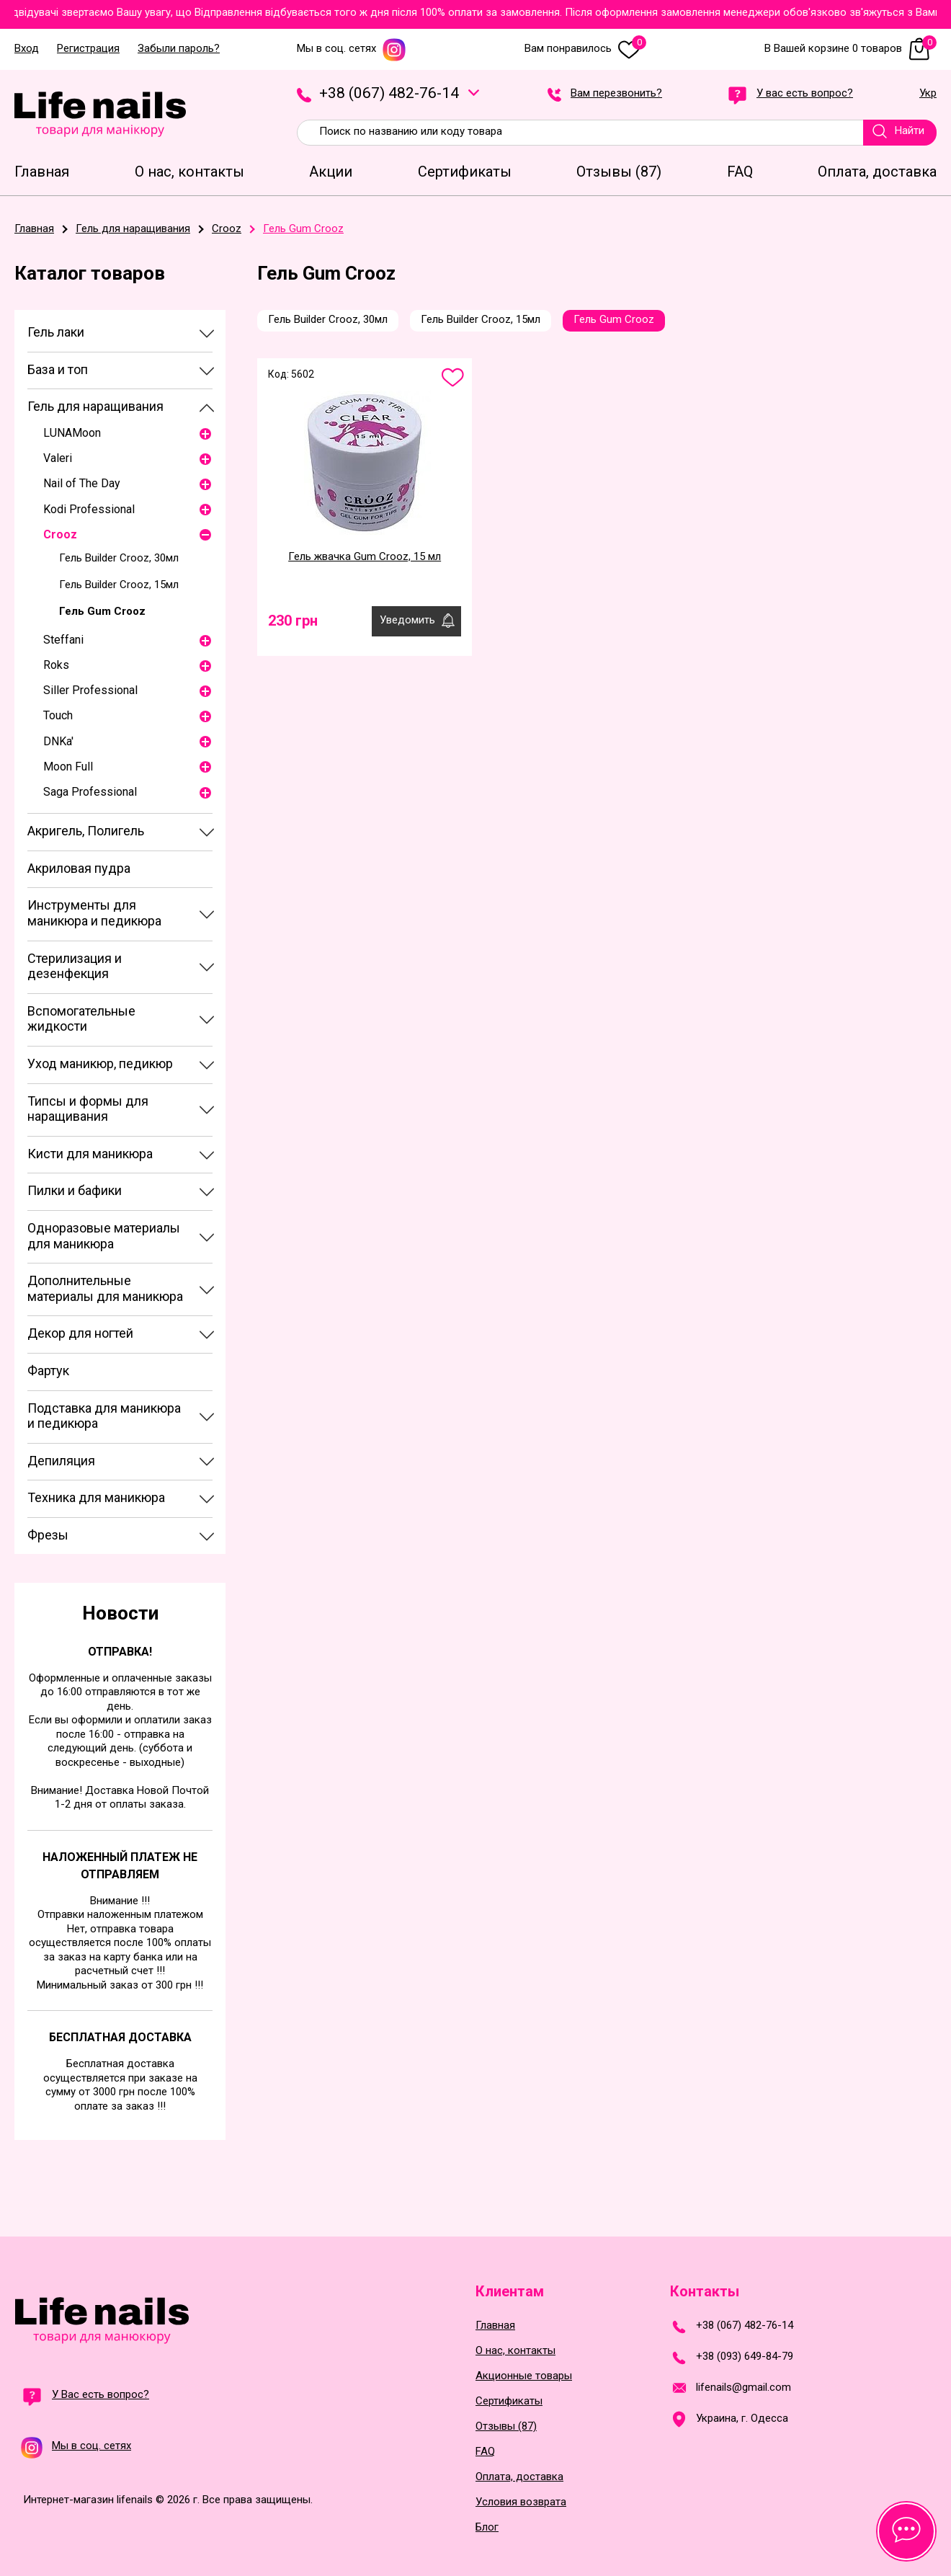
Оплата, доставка (519, 2476)
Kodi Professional (89, 509)
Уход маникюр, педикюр (100, 1063)
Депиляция (61, 1460)
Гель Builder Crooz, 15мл (119, 584)
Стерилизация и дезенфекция (74, 966)
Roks (56, 665)
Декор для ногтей (80, 1333)
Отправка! (120, 1651)
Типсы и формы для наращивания (87, 1108)
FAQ (485, 2451)
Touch (58, 715)
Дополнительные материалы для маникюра (105, 1288)
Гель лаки (55, 331)
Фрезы (47, 1534)
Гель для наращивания (95, 406)
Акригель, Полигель (85, 830)
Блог (487, 2527)
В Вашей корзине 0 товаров (850, 48)
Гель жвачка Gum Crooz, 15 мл (364, 556)
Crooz (60, 534)
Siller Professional (90, 690)
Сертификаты (509, 2401)
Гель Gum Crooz (102, 611)
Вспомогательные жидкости (81, 1018)
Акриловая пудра (78, 868)
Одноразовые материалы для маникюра (103, 1235)
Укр (928, 93)
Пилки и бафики (74, 1190)
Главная (495, 2325)
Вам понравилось (585, 48)
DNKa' (58, 741)
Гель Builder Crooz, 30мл (119, 557)
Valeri (57, 458)
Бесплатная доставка (120, 2037)
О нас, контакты (515, 2350)
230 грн (293, 620)
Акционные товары (524, 2376)
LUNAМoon (72, 433)
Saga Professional (90, 792)
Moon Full (68, 766)
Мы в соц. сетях (351, 48)
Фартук (48, 1370)
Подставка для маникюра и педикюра (104, 1415)
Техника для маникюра (96, 1497)
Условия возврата (521, 2502)
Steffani (63, 640)
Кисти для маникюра (90, 1153)
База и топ (57, 369)
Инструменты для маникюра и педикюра (94, 912)
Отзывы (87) (506, 2426)
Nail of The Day (81, 483)
